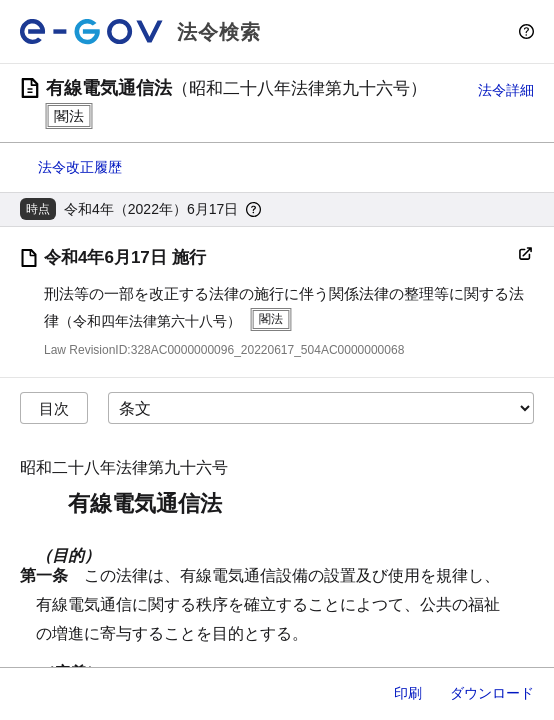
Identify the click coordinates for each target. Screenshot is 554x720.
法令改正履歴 (80, 167)
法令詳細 (506, 90)
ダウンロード (492, 693)
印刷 (408, 693)
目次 (54, 408)
